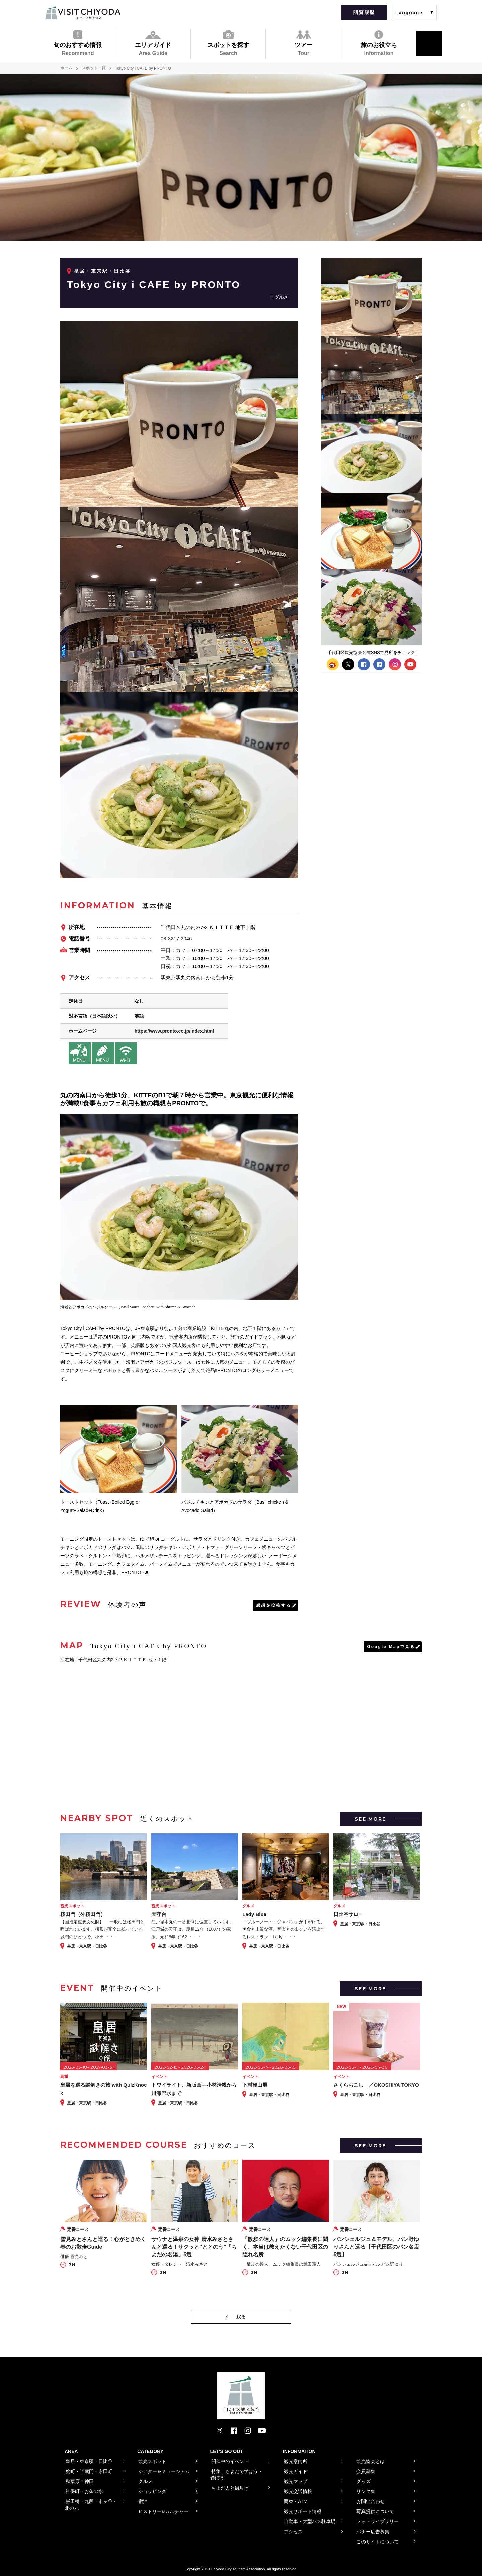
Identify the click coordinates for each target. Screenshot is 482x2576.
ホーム (66, 68)
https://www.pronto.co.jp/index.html (174, 1030)
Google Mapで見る (391, 1646)
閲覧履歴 (364, 12)
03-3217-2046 (176, 938)
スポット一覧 (94, 68)
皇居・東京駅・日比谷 (102, 271)
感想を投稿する (273, 1605)
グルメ (281, 296)
